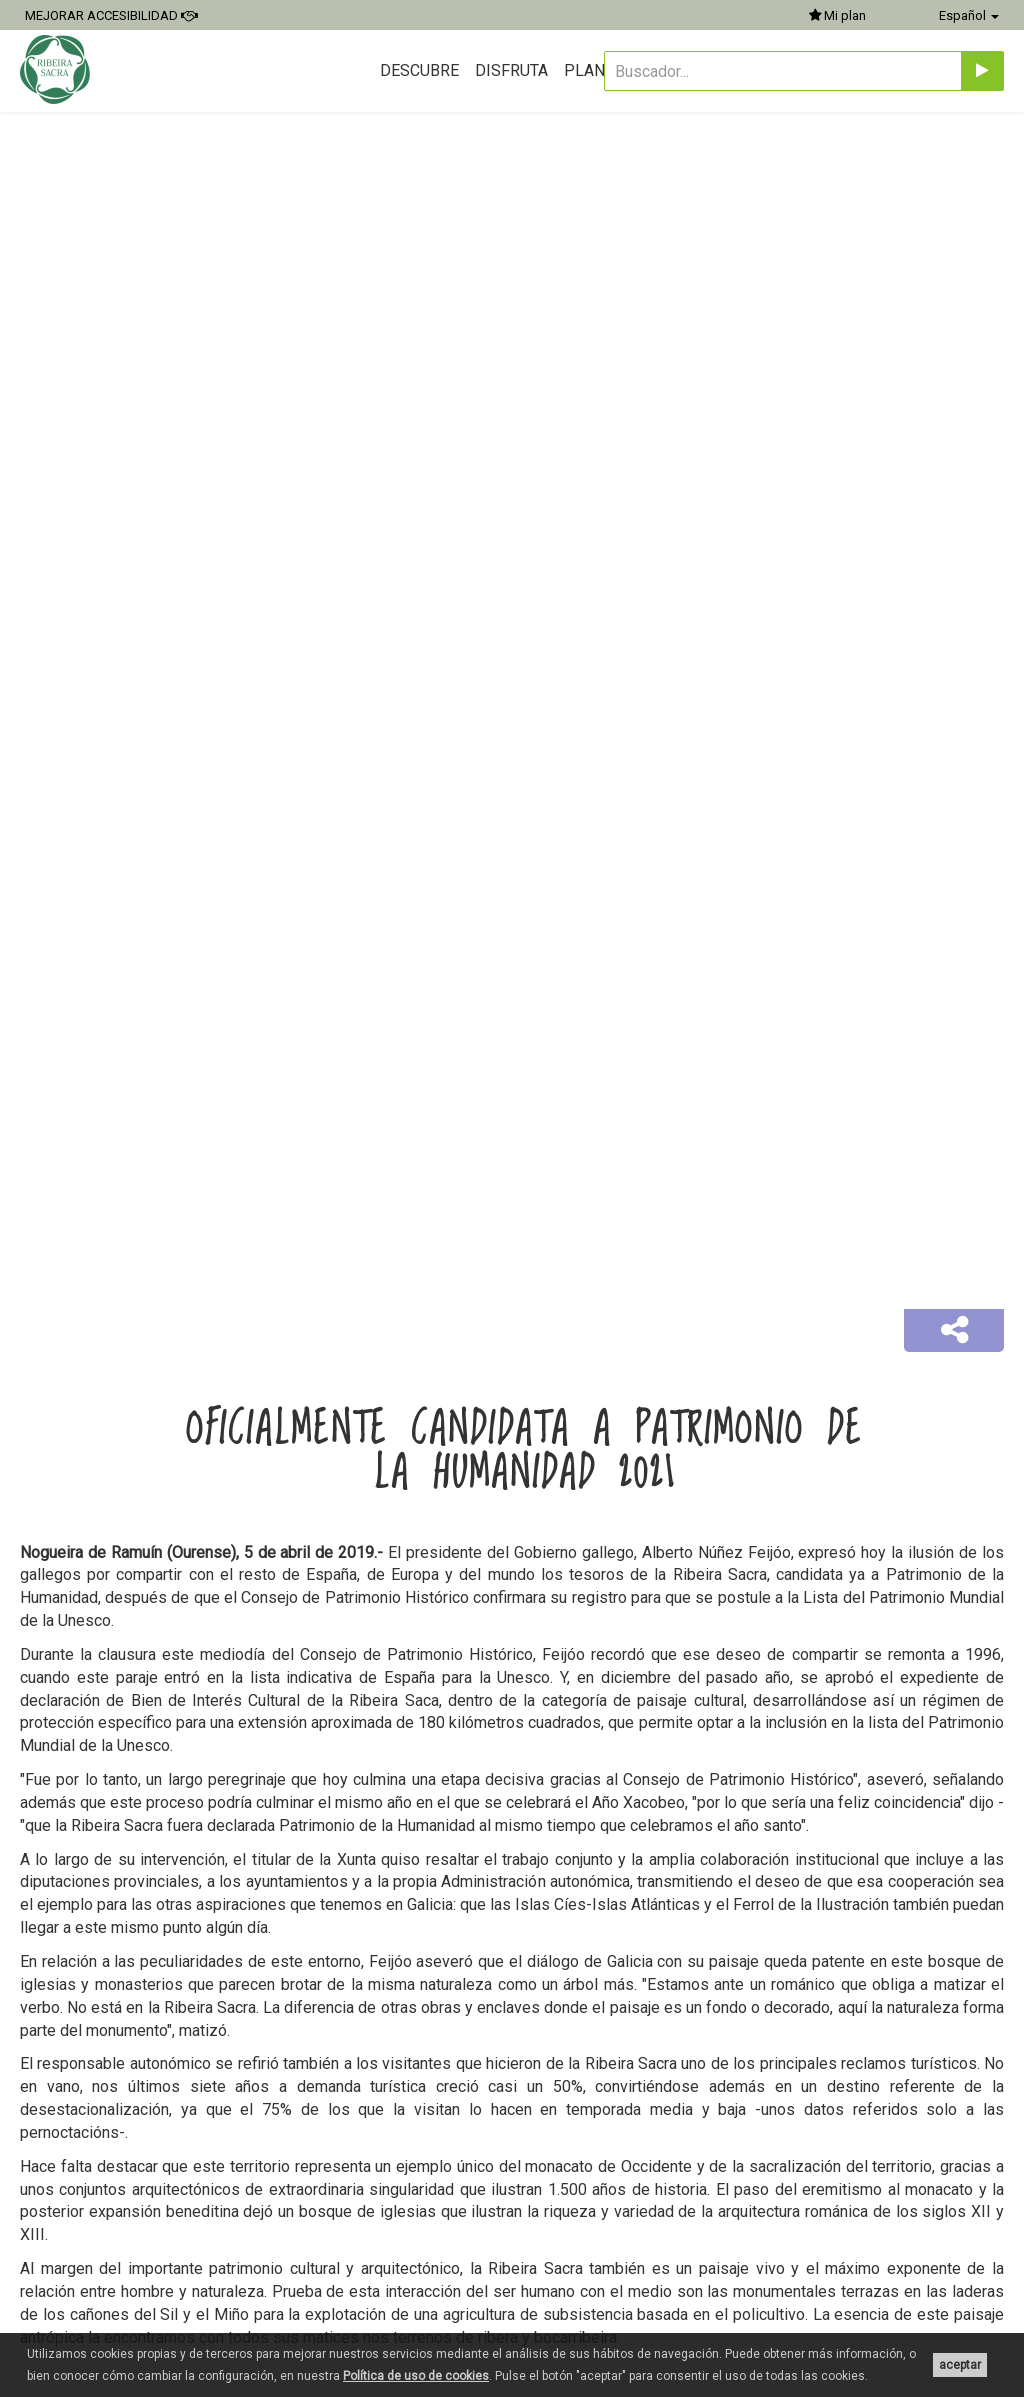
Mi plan (837, 15)
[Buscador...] (783, 71)
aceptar (960, 2365)
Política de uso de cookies (416, 2376)
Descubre (419, 70)
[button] (954, 1331)
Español (969, 15)
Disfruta (511, 70)
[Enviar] (982, 71)
